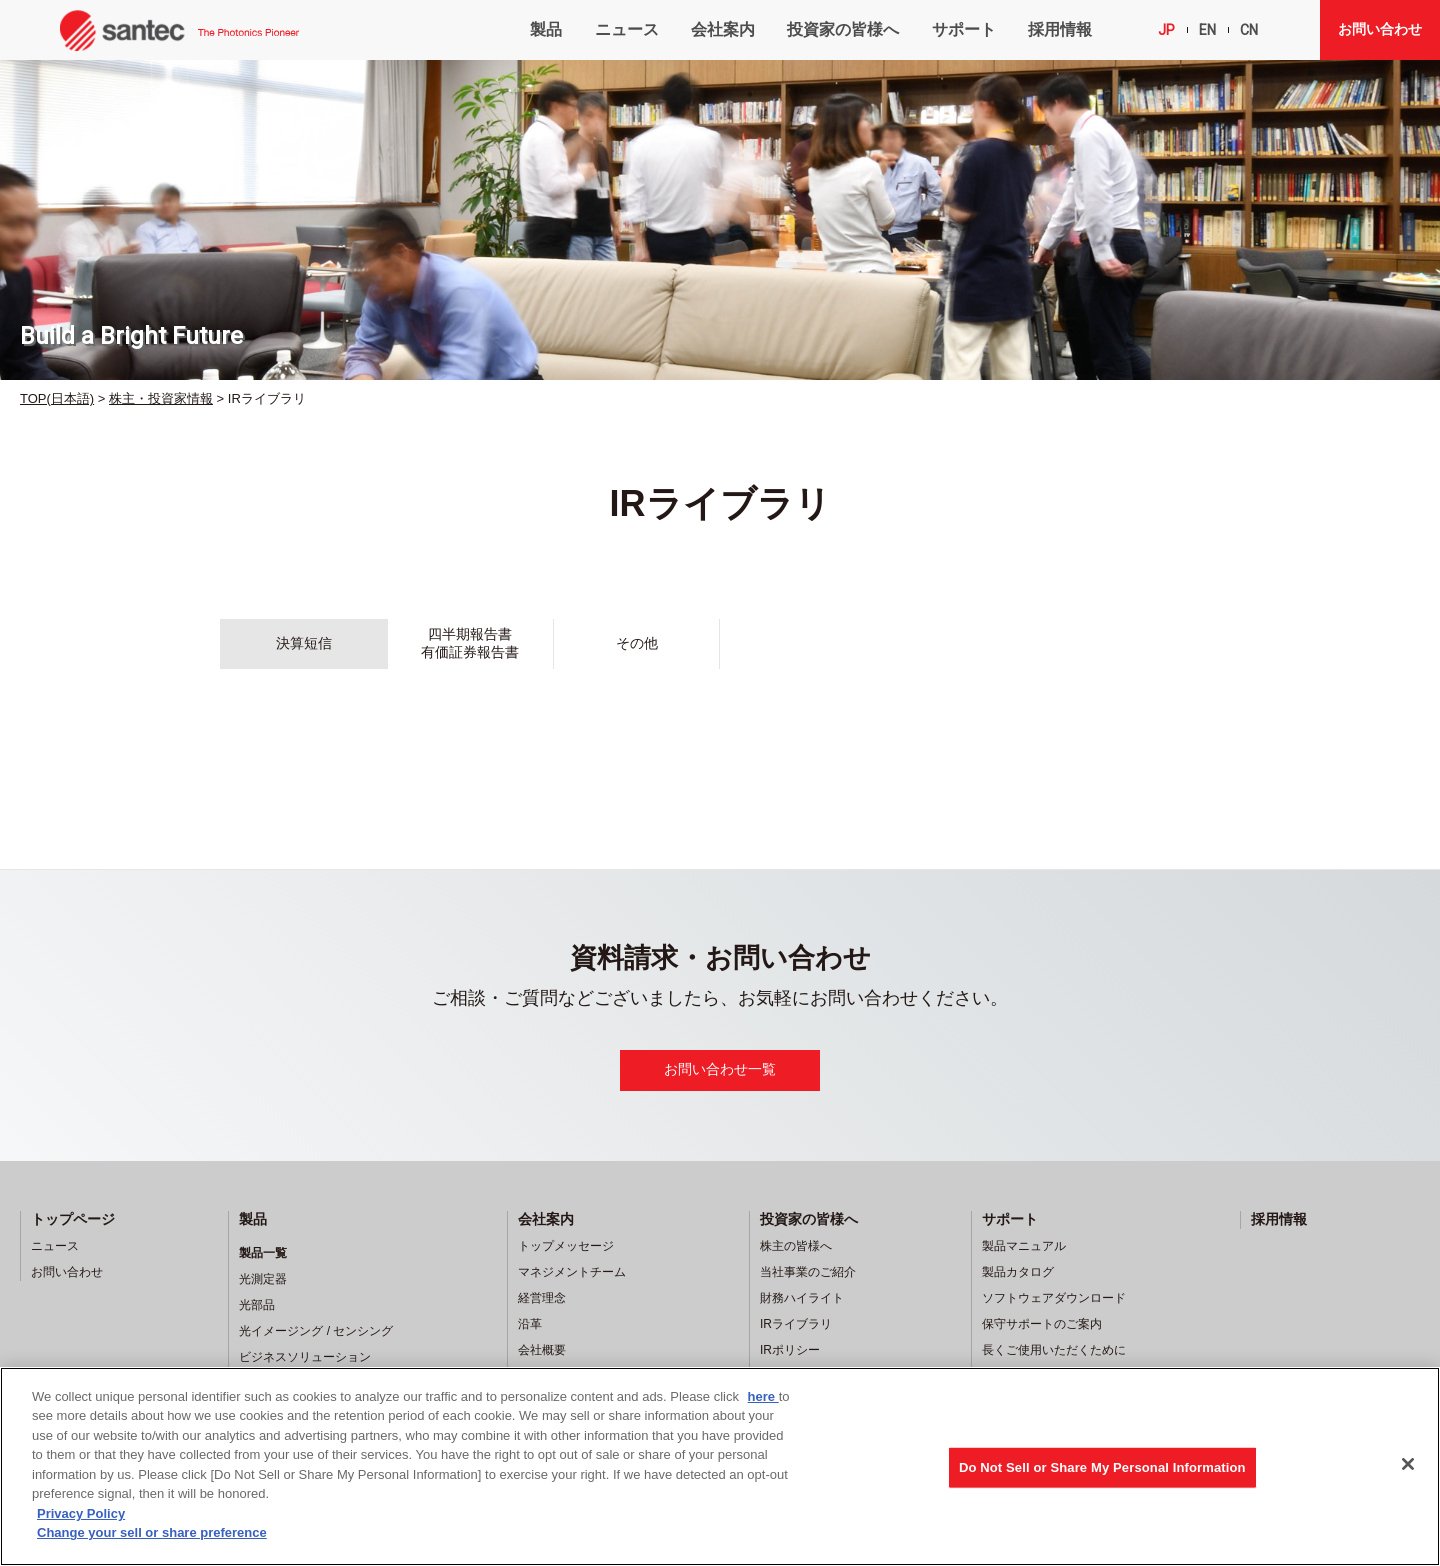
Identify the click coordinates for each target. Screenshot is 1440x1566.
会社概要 (542, 1350)
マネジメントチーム (572, 1272)
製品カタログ (1018, 1272)
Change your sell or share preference (152, 1532)
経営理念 (542, 1298)
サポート (964, 29)
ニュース (627, 29)
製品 (546, 29)
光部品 (257, 1305)
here (763, 1396)
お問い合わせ (1380, 29)
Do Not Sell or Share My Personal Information (1102, 1467)
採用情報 (1060, 29)
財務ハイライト (802, 1298)
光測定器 (263, 1279)
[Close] (1408, 1464)
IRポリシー (790, 1350)
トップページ (73, 1219)
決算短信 (304, 643)
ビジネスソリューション (305, 1357)
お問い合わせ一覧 (720, 1069)
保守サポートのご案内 (1042, 1324)
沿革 (530, 1324)
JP (1166, 30)
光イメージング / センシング (316, 1331)
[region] (720, 1466)
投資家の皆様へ (843, 29)
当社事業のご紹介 (808, 1272)
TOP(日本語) (57, 398)
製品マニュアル (1024, 1246)
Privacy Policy (81, 1513)
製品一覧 (263, 1253)
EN (1207, 30)
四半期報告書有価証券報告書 (470, 643)
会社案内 (723, 29)
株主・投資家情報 (161, 398)
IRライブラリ (796, 1324)
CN (1249, 30)
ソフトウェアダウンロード (1054, 1298)
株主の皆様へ (796, 1246)
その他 (637, 643)
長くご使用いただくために (1054, 1350)
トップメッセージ (566, 1246)
